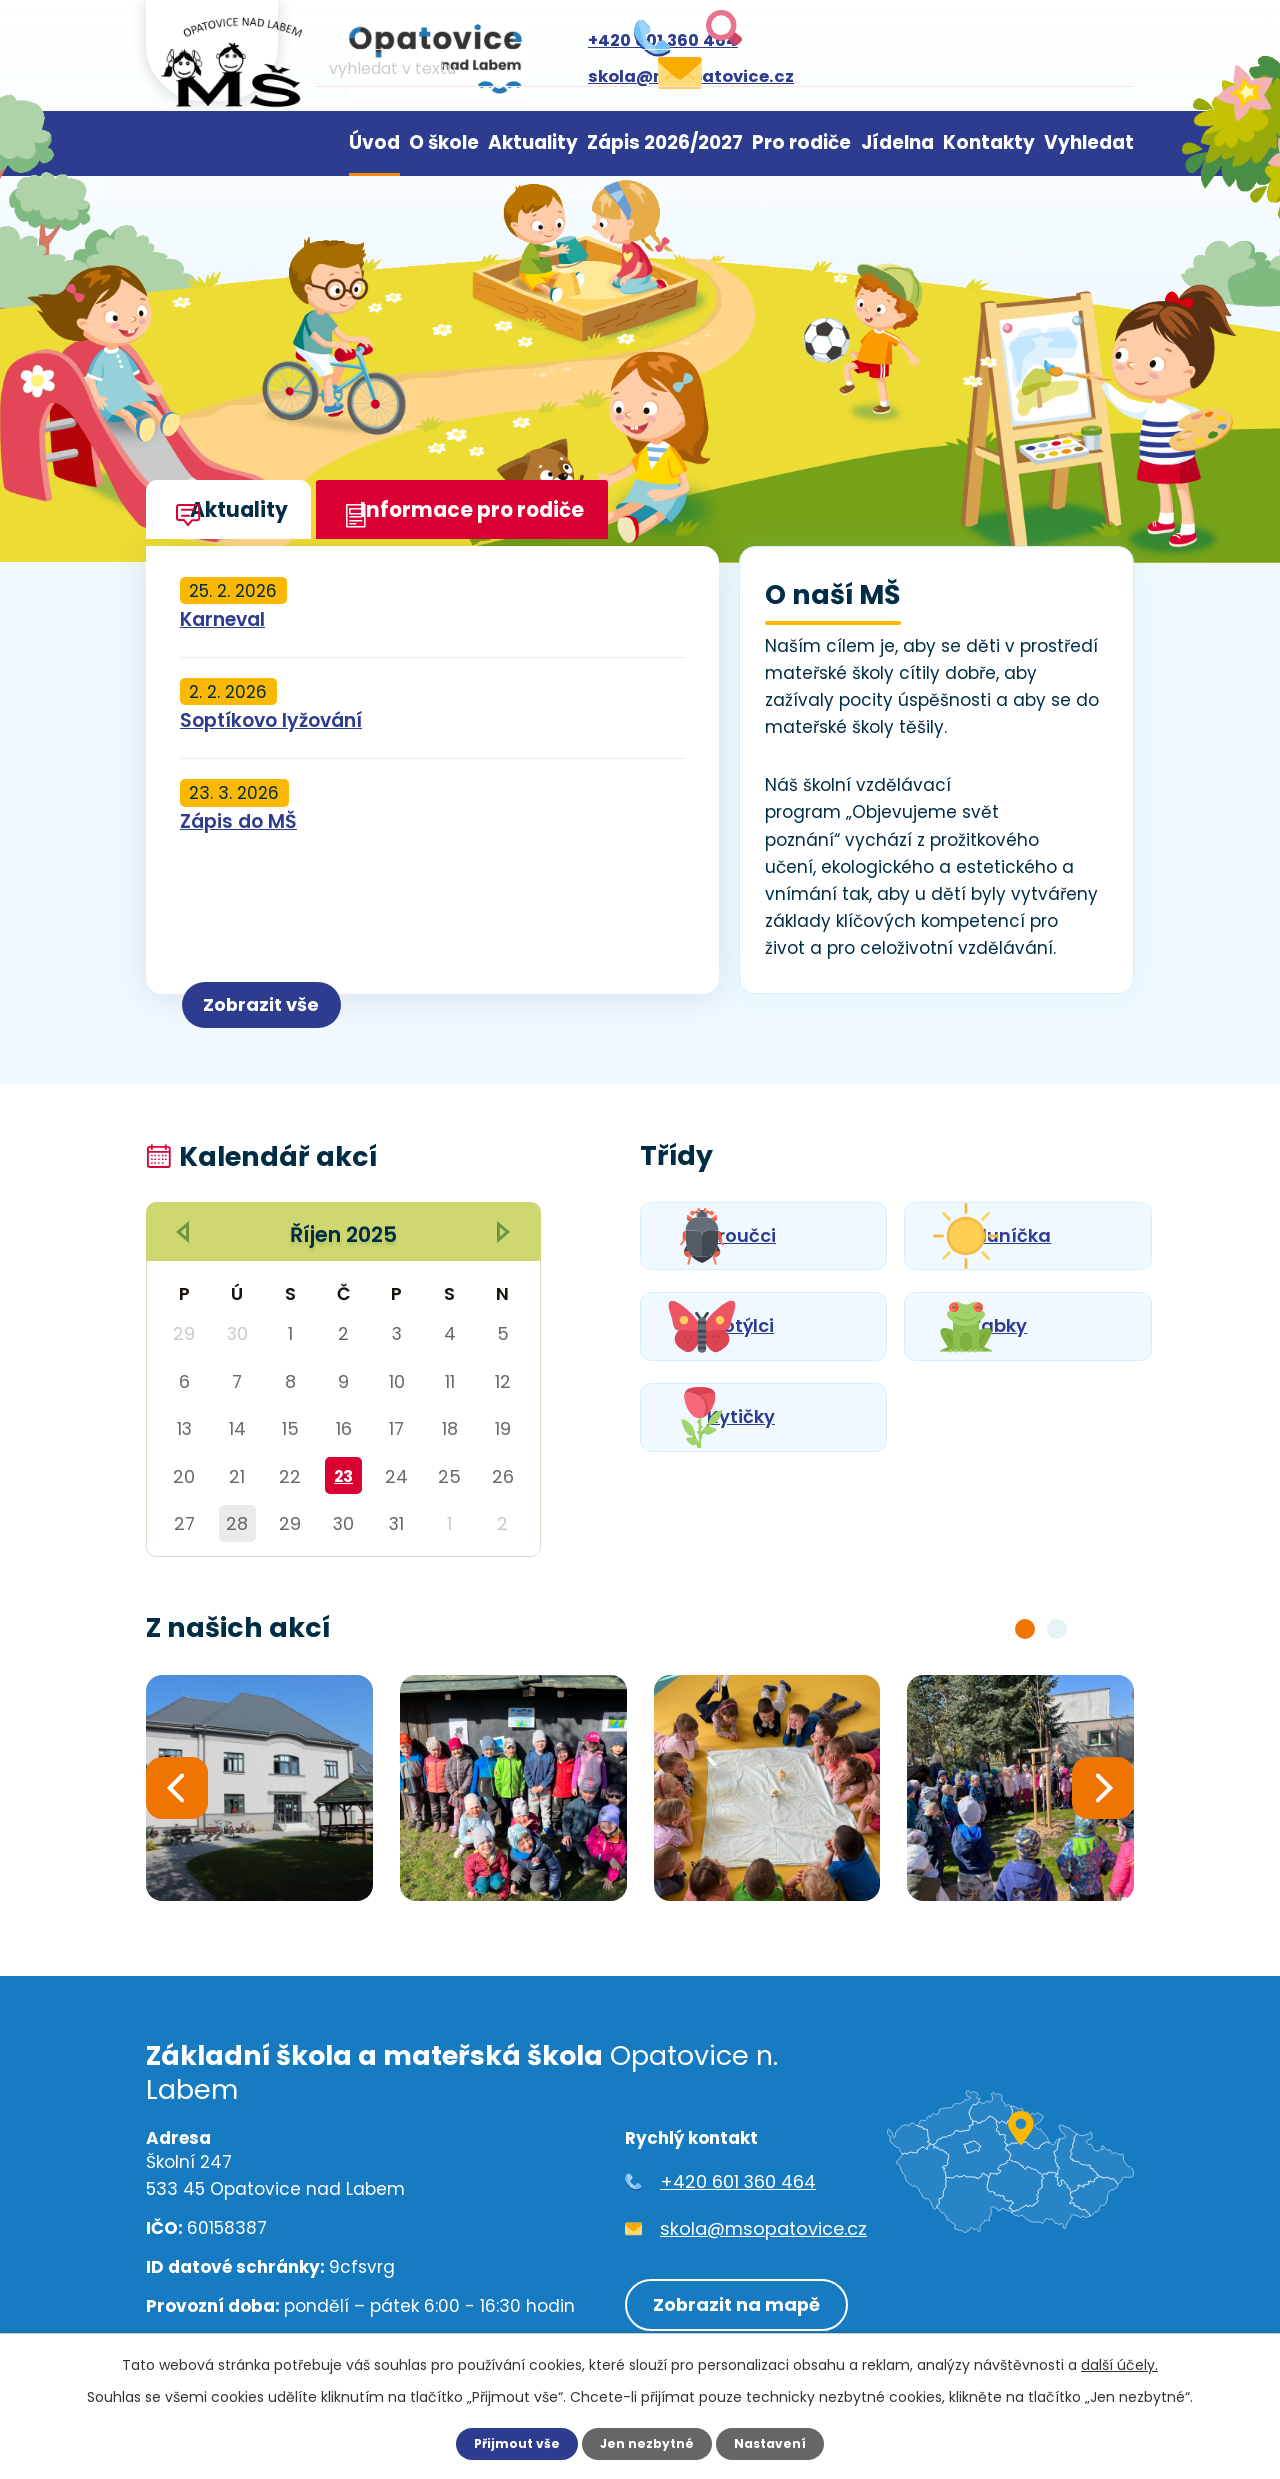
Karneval (222, 619)
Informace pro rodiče (515, 517)
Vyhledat (1089, 142)
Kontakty (989, 142)
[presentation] (177, 1792)
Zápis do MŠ (238, 821)
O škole (444, 142)
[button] (1025, 1629)
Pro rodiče (801, 142)
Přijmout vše (509, 2443)
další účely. (1119, 2364)
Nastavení (778, 2443)
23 (343, 1476)
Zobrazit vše (294, 998)
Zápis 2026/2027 (665, 142)
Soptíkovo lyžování (271, 720)
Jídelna (897, 142)
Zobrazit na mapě (728, 2298)
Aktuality (533, 142)
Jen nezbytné (647, 2443)
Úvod (374, 142)
